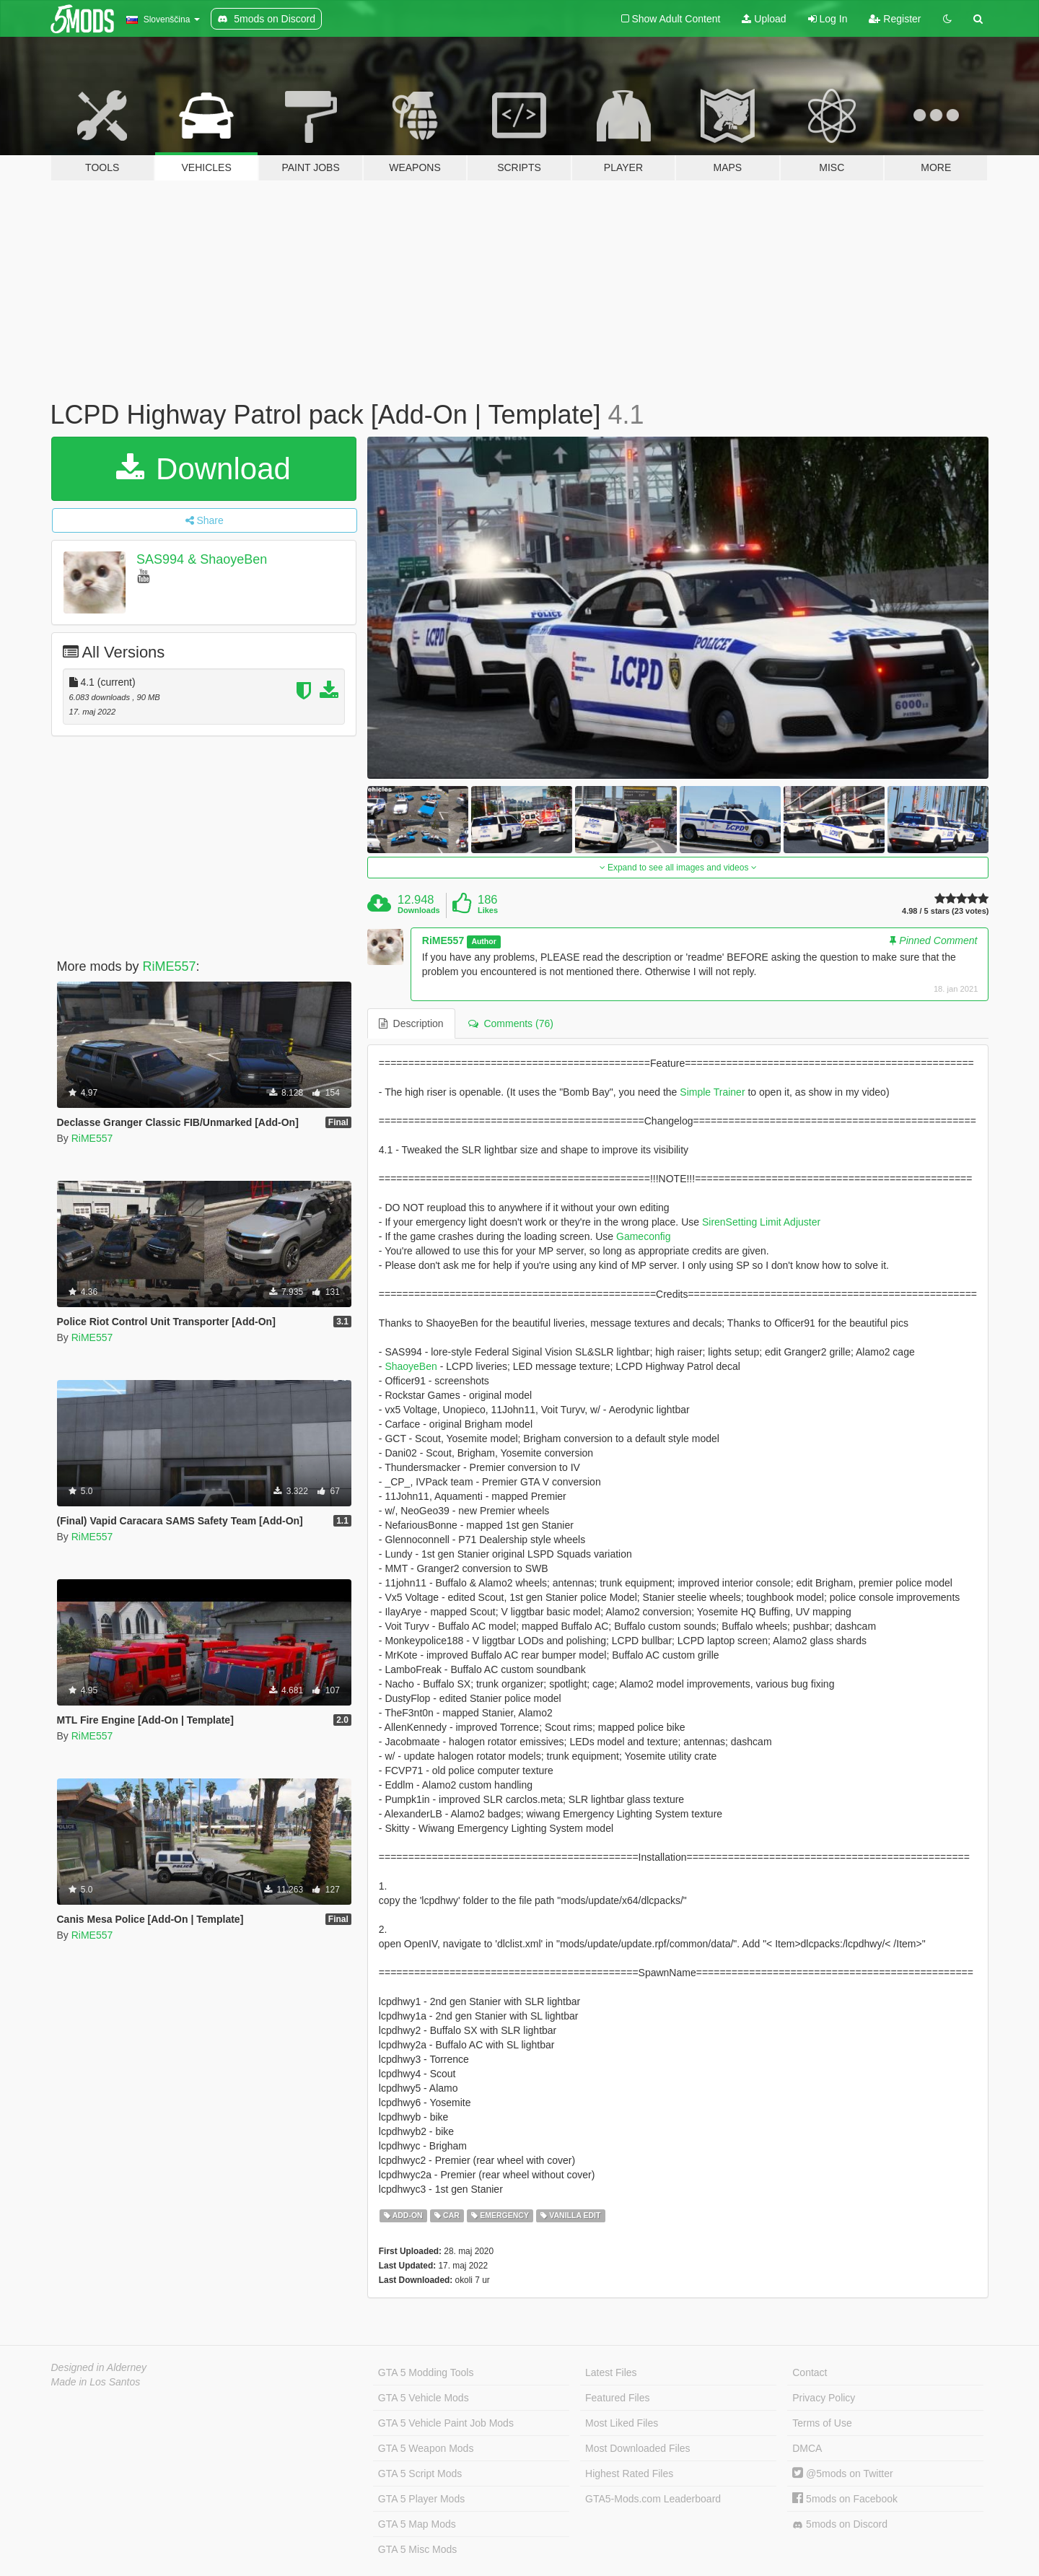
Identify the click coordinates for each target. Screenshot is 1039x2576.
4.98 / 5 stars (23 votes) (945, 911)
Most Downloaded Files (638, 2448)
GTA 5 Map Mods (417, 2524)
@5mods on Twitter (842, 2473)
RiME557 (169, 966)
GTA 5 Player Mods (421, 2499)
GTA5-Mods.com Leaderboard (653, 2499)
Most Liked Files (621, 2423)
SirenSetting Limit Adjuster (761, 1222)
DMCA (807, 2448)
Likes (488, 910)
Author (483, 941)
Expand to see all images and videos (678, 868)
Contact (809, 2372)
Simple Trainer (712, 1092)
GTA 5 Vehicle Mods (423, 2397)
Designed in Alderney (99, 2367)
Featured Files (617, 2397)
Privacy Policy (823, 2397)
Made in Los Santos (96, 2382)
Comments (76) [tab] (510, 1023)
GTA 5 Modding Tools (426, 2372)
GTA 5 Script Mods (420, 2473)
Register (895, 19)
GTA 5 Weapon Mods (426, 2448)
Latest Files (611, 2372)
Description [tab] (411, 1023)
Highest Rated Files (629, 2473)
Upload (764, 19)
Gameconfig (643, 1236)
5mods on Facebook (845, 2498)
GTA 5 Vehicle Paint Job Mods (446, 2423)
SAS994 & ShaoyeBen (201, 559)
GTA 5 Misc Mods (417, 2549)
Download (203, 469)
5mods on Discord (839, 2524)
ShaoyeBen (411, 1366)
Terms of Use (821, 2423)
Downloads (419, 910)
